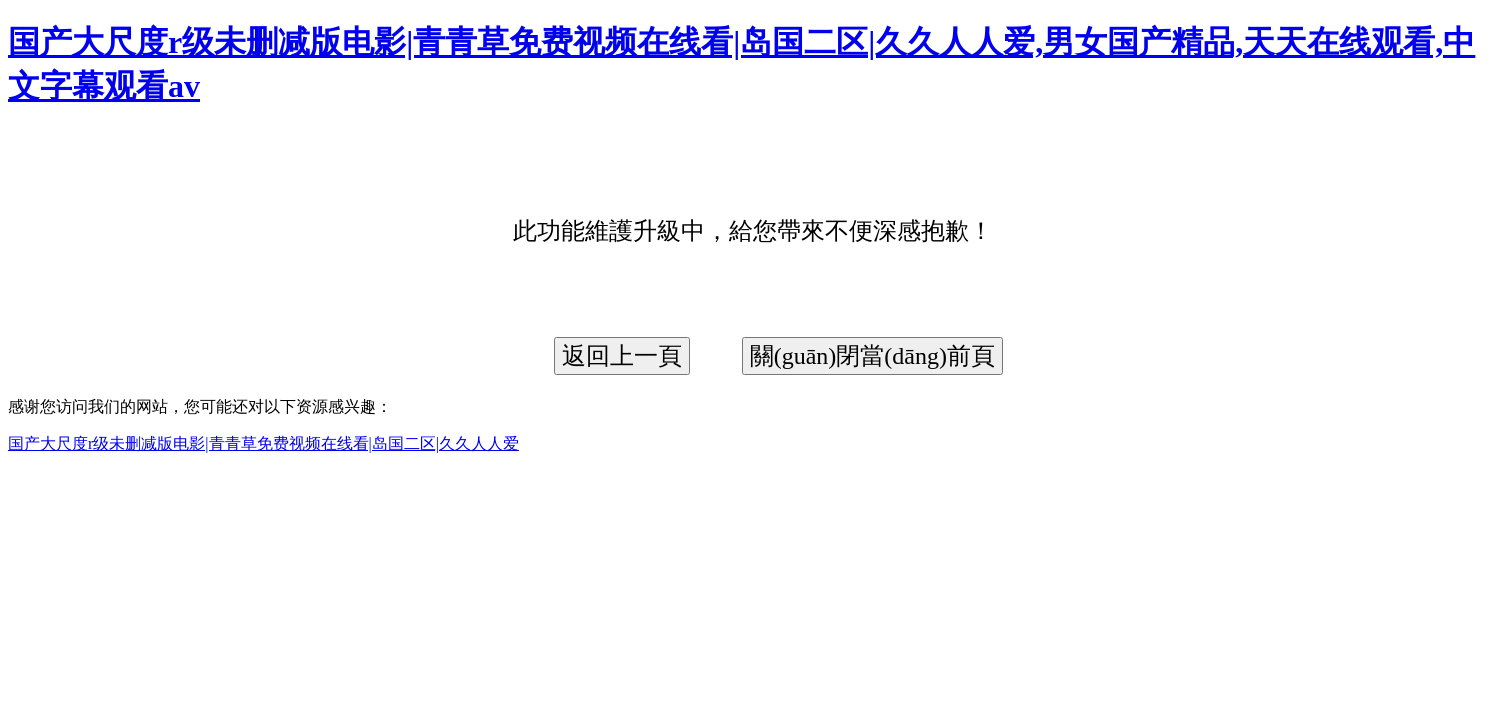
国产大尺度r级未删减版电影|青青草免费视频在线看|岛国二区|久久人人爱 (263, 443)
